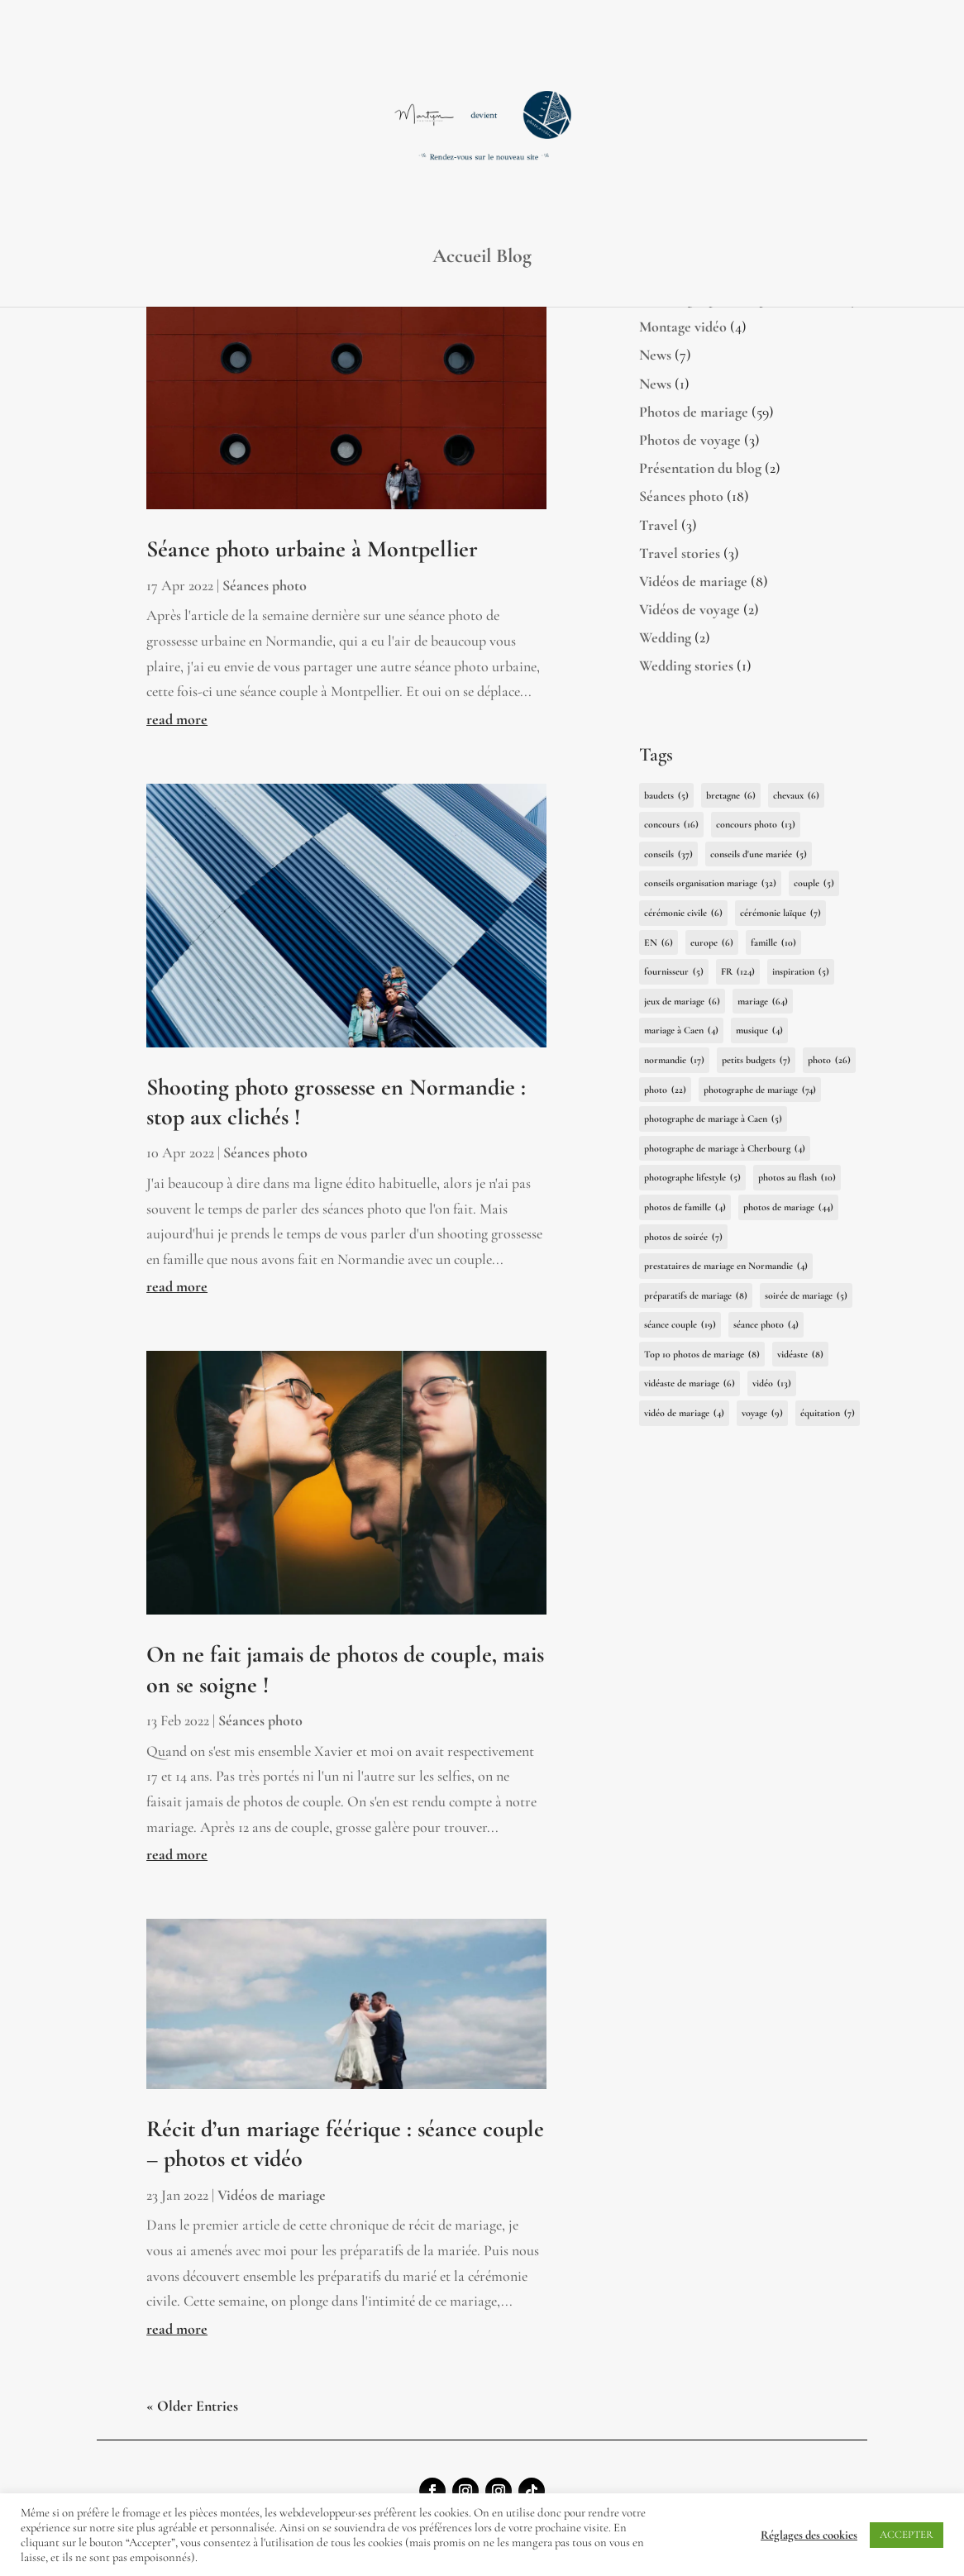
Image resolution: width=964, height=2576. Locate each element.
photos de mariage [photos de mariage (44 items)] (788, 1207)
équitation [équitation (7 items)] (827, 1413)
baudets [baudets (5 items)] (666, 796)
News (655, 355)
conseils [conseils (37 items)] (668, 854)
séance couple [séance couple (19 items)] (680, 1325)
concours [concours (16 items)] (671, 824)
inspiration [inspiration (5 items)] (800, 972)
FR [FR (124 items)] (738, 972)
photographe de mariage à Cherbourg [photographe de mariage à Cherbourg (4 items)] (724, 1149)
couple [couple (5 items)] (814, 883)
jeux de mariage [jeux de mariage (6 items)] (682, 1001)
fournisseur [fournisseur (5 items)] (674, 972)
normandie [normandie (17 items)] (674, 1060)
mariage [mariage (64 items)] (762, 1001)
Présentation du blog (700, 468)
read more (177, 719)
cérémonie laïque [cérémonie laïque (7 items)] (780, 913)
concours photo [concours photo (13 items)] (755, 824)
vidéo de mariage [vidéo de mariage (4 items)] (684, 1413)
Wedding (665, 637)
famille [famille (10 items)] (773, 943)
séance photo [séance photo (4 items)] (766, 1325)
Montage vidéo (683, 326)
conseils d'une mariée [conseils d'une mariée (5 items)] (758, 854)
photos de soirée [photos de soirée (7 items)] (683, 1237)
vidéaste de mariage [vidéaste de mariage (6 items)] (689, 1383)
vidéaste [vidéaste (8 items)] (800, 1354)
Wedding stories (686, 665)
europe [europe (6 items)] (711, 943)
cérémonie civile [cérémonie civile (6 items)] (683, 913)
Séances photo (264, 585)
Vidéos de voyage (689, 609)
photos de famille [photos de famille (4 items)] (685, 1207)
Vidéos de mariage (271, 2195)
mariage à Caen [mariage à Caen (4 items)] (681, 1030)
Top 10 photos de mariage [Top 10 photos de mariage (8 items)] (702, 1354)
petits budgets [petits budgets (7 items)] (756, 1060)
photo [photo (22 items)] (665, 1090)
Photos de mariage (693, 412)
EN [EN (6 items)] (658, 943)
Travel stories (679, 553)
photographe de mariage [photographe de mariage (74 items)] (760, 1090)
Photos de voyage (690, 440)
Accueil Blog (482, 259)
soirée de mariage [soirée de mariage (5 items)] (806, 1296)
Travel (658, 525)
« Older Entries (192, 2406)
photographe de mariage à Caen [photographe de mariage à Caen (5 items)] (713, 1119)
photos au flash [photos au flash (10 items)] (797, 1177)
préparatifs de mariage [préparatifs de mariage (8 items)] (695, 1296)
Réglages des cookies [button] (809, 2534)
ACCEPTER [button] (906, 2534)
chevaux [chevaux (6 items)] (796, 796)
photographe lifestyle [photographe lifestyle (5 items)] (692, 1177)
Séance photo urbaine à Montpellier (312, 549)
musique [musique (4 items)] (759, 1030)
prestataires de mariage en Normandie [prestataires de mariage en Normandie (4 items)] (726, 1266)
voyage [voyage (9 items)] (762, 1413)
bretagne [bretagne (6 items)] (731, 796)
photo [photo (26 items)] (829, 1060)
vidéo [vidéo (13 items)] (771, 1383)
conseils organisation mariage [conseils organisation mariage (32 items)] (710, 883)
